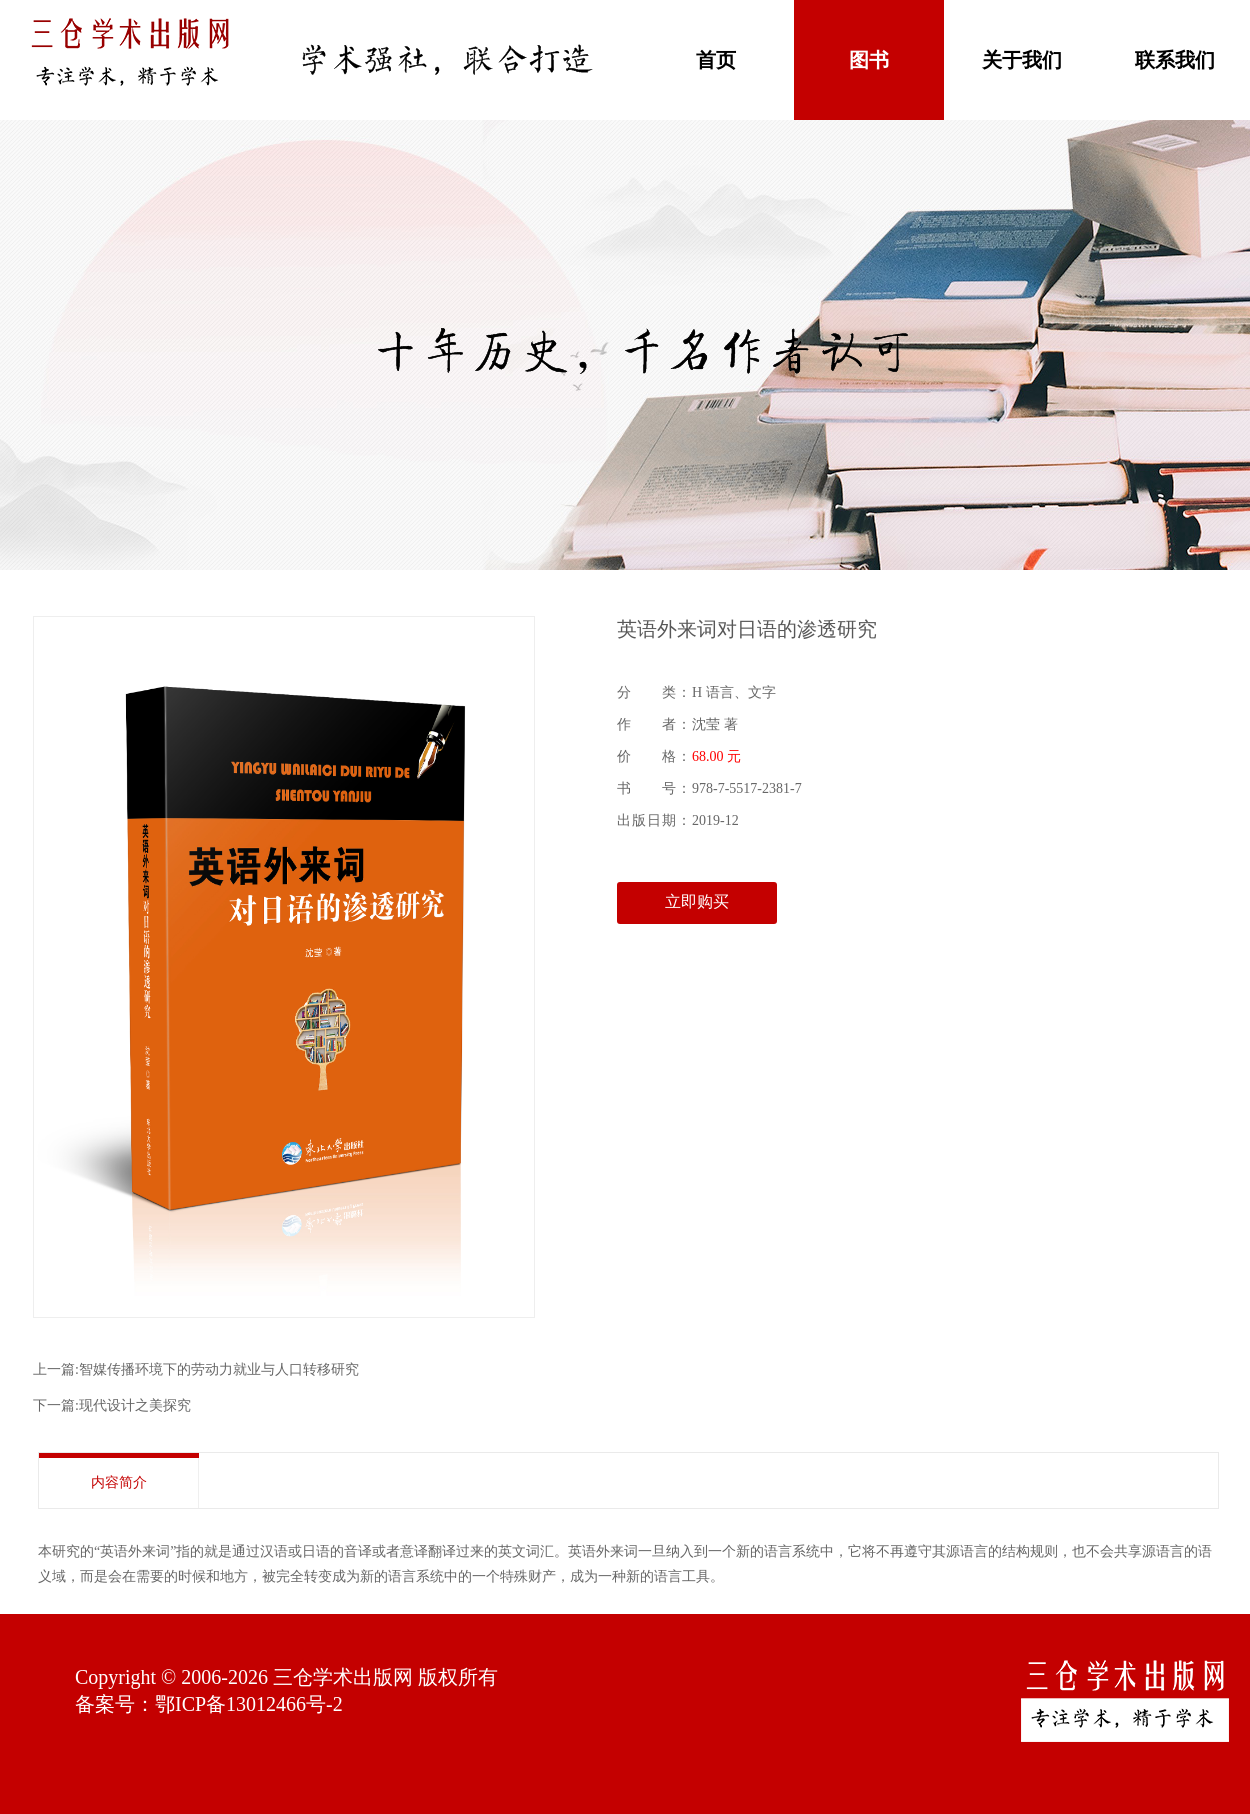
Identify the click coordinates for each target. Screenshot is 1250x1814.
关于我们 (1022, 60)
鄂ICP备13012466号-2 (249, 1704)
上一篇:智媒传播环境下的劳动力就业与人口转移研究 (196, 1369)
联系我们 (1175, 60)
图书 (869, 60)
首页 (716, 60)
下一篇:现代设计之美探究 (112, 1405)
